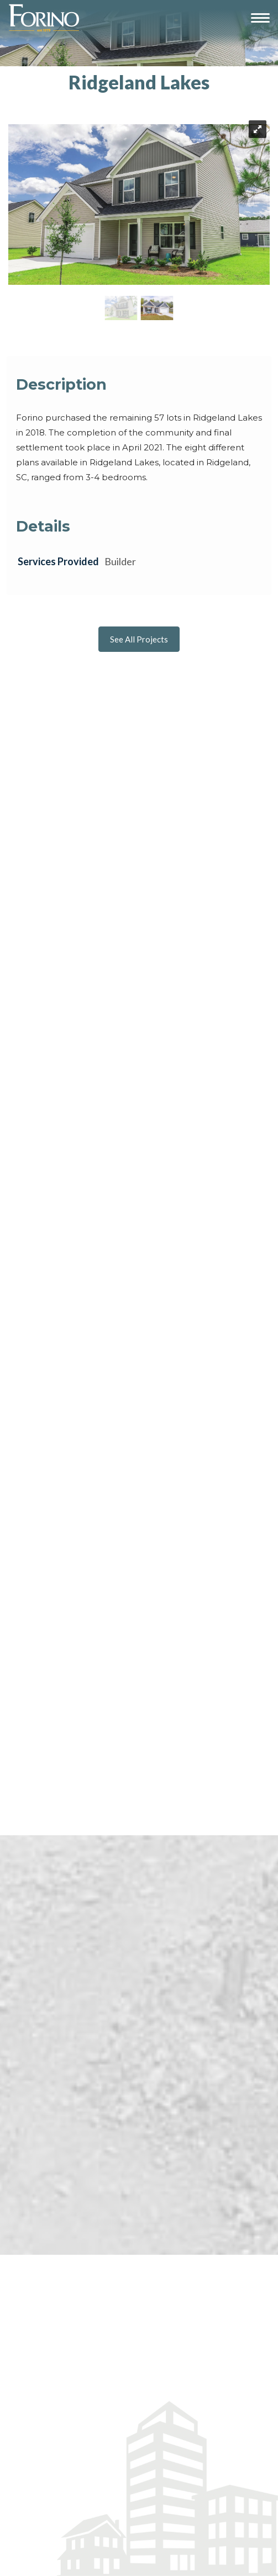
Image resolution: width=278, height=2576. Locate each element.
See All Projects (139, 639)
